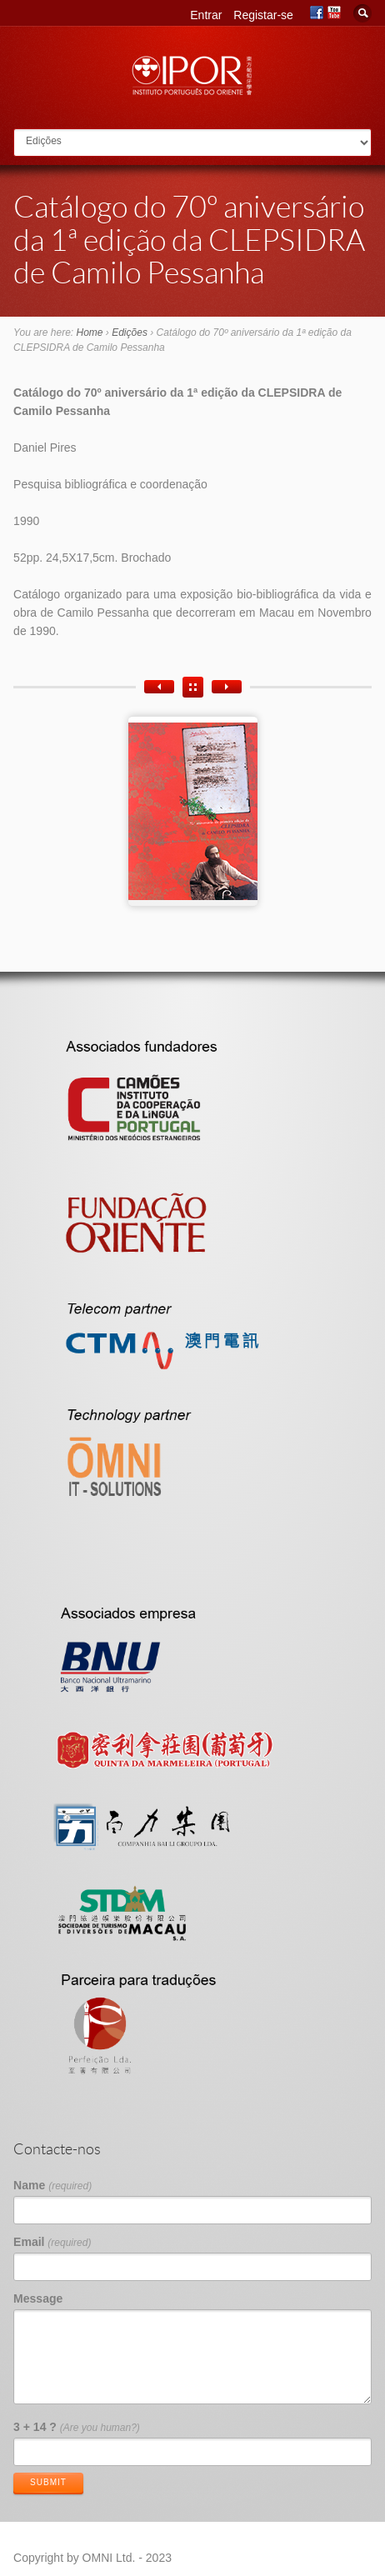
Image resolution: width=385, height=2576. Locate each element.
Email (52, 2241)
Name (52, 2185)
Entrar (206, 15)
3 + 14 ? (76, 2426)
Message (37, 2298)
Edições (130, 332)
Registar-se (263, 15)
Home (90, 332)
